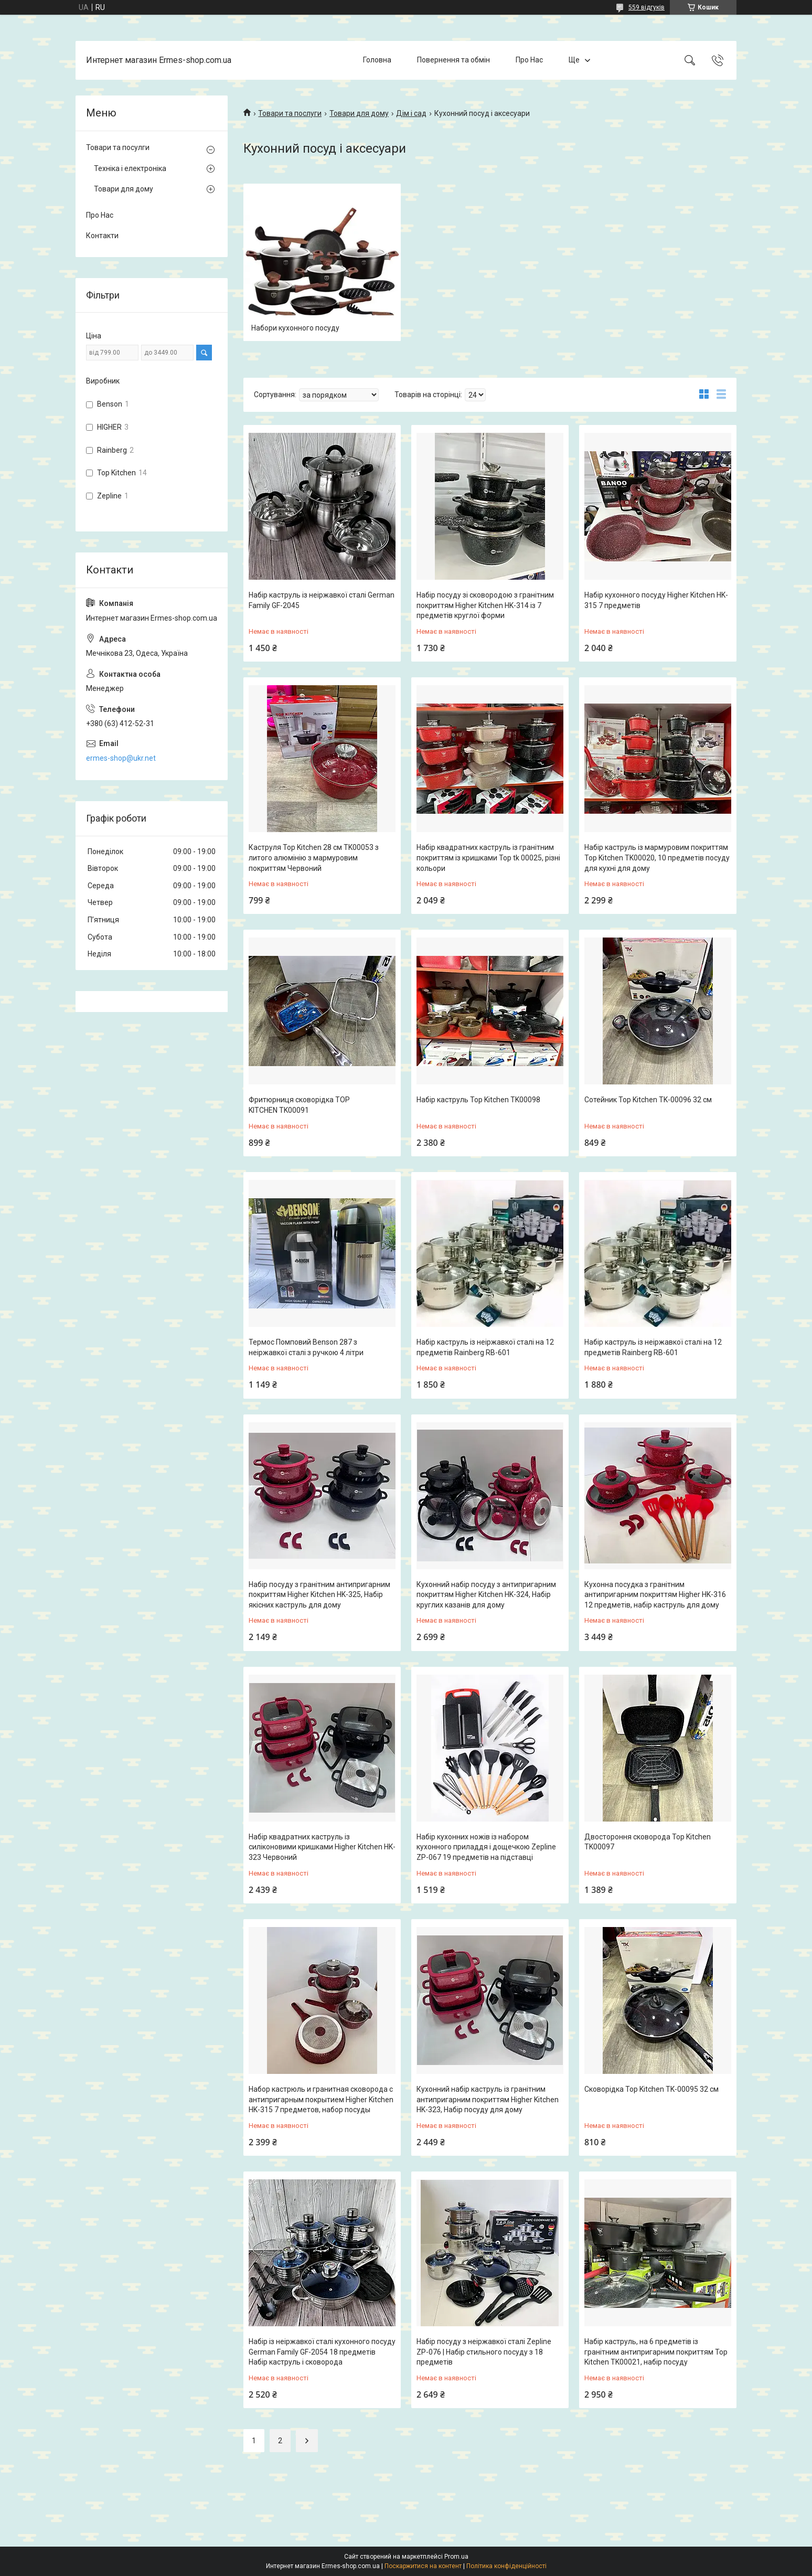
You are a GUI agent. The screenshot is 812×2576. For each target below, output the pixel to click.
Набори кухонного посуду (295, 328)
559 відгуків (646, 7)
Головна (377, 60)
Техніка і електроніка (130, 168)
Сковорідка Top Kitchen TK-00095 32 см (651, 2089)
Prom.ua (456, 2556)
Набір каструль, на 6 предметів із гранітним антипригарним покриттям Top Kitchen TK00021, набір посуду (656, 2351)
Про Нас (529, 60)
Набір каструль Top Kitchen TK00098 (478, 1099)
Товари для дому (359, 113)
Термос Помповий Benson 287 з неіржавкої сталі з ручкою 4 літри (306, 1347)
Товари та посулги (117, 147)
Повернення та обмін (453, 60)
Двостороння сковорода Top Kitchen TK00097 (647, 1842)
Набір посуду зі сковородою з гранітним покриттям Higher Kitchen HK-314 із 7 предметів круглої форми (485, 605)
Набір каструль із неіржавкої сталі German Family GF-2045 (321, 600)
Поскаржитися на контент (423, 2566)
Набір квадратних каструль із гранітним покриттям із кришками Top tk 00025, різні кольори (488, 857)
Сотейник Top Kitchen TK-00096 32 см (648, 1099)
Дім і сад (411, 113)
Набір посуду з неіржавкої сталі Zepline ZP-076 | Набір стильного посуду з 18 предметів (483, 2351)
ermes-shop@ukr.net (121, 758)
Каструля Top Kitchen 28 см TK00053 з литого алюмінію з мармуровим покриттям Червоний (314, 857)
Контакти (102, 235)
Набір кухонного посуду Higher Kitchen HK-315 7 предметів (656, 600)
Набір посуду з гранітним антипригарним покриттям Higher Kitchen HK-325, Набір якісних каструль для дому (319, 1594)
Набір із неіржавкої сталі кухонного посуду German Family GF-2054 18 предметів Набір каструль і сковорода (322, 2351)
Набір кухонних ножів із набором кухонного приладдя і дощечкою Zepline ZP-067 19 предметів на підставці (486, 1847)
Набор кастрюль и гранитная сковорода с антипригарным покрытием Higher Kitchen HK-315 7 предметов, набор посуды (321, 2099)
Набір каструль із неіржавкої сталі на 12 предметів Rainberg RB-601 (485, 1347)
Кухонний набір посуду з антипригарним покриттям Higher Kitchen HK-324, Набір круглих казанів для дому (486, 1594)
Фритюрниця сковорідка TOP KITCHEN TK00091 (299, 1104)
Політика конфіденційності (506, 2566)
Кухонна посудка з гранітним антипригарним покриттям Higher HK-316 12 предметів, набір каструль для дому (655, 1594)
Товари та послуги (290, 113)
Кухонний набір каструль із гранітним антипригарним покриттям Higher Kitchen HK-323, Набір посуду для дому (487, 2099)
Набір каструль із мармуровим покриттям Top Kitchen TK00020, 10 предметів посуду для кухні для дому (657, 857)
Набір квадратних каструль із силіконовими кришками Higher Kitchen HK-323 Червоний (322, 1847)
